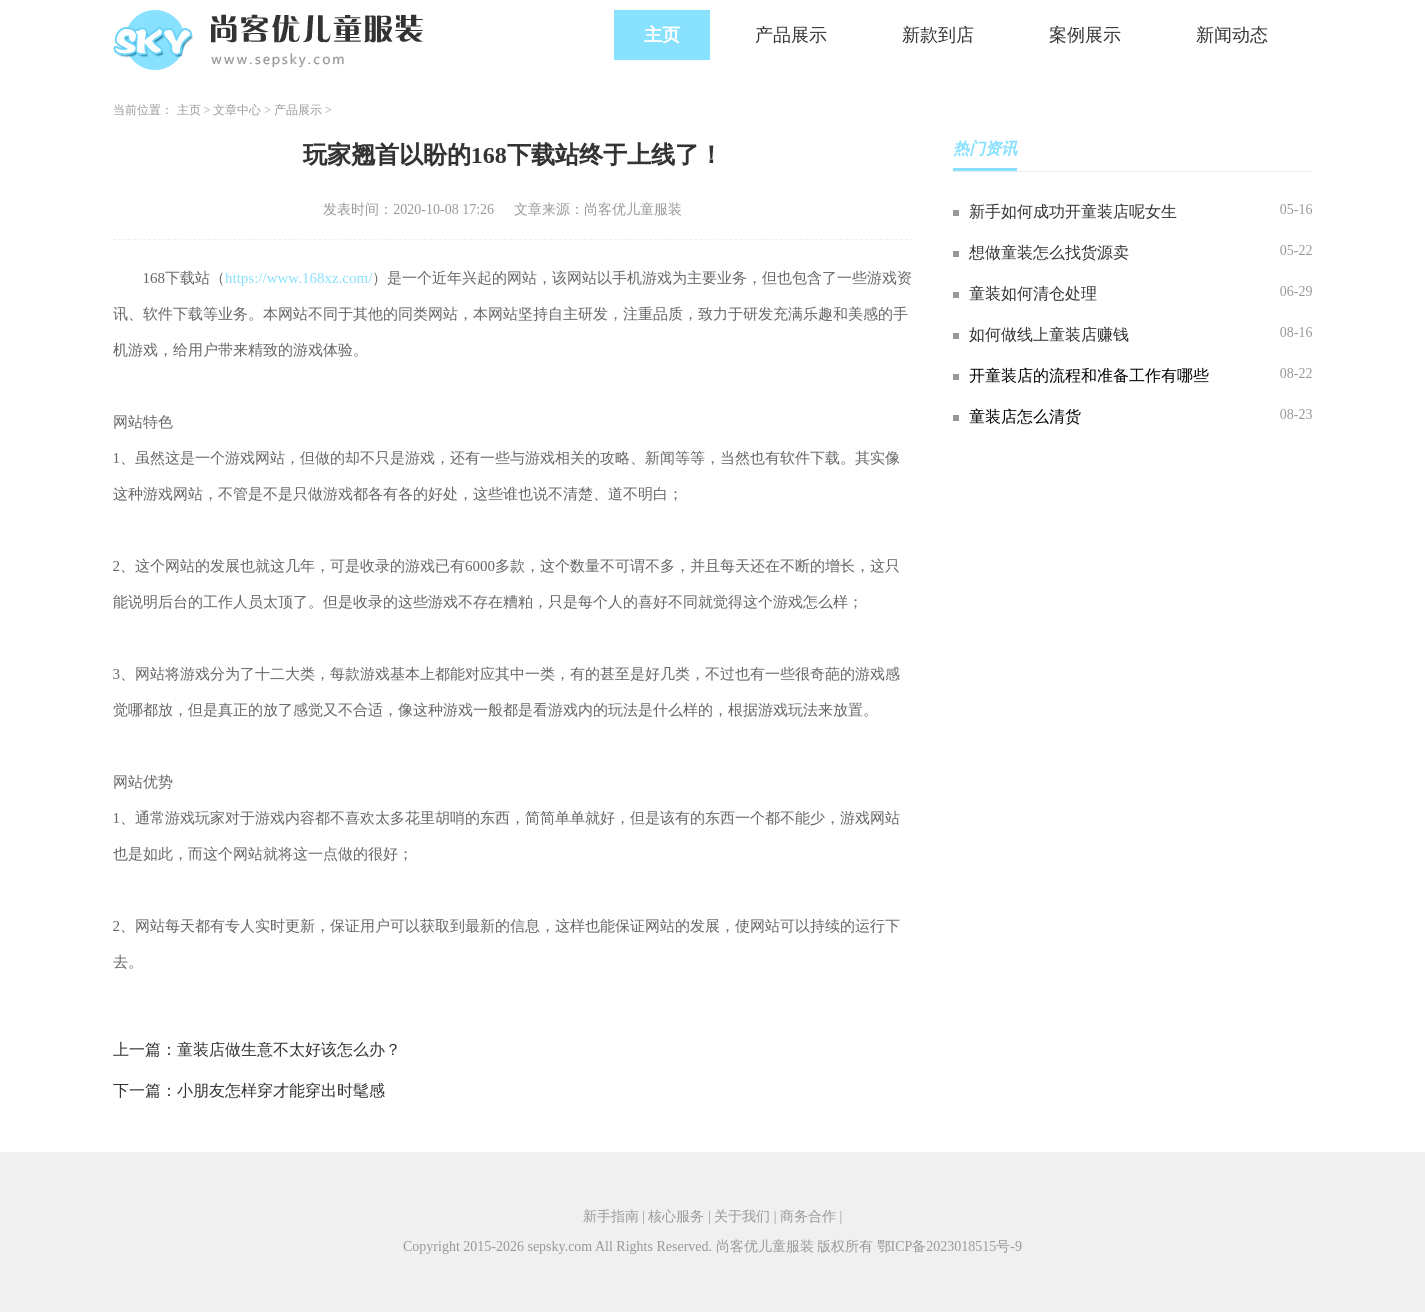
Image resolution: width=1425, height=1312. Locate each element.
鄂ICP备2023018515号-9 (949, 1246)
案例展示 (1085, 35)
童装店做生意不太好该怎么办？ (289, 1049)
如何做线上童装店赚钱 (1049, 334)
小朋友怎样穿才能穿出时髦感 (281, 1090)
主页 (662, 35)
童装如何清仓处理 (1033, 293)
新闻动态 (1232, 35)
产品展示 (791, 35)
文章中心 (237, 110)
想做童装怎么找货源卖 (1049, 252)
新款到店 (938, 35)
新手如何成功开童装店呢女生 (1073, 211)
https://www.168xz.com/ (298, 278)
